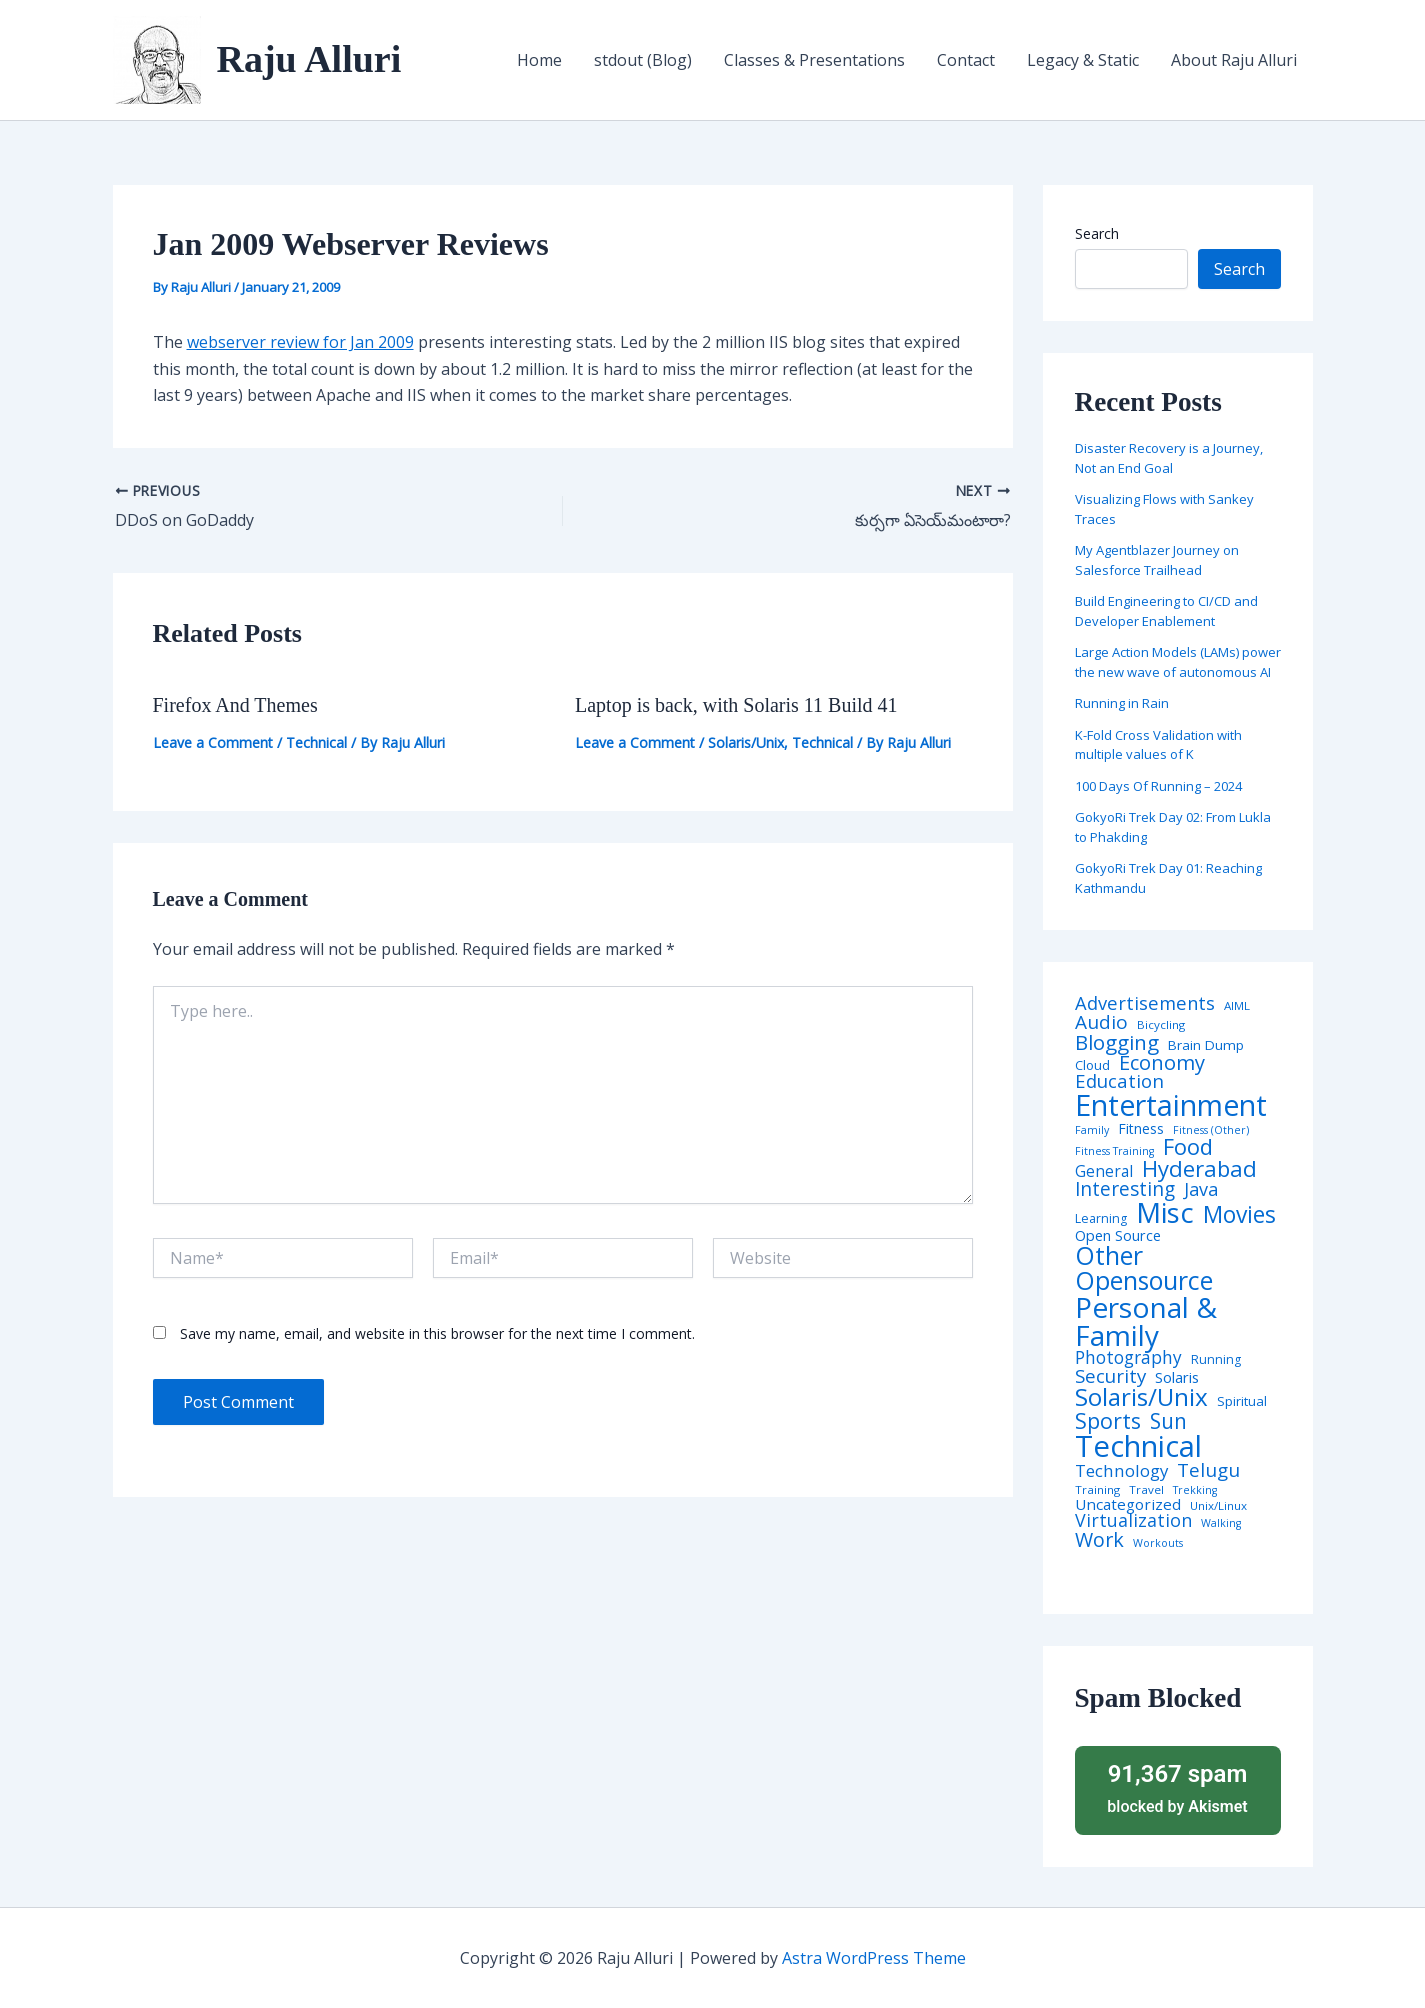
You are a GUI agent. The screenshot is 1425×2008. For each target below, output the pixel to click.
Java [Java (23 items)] (1201, 1189)
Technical (316, 742)
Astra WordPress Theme (874, 1958)
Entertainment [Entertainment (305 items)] (1171, 1105)
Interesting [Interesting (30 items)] (1125, 1189)
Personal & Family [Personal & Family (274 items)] (1146, 1321)
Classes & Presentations (814, 60)
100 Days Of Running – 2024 (1158, 786)
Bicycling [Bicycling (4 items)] (1161, 1025)
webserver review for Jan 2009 (300, 342)
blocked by (1178, 1787)
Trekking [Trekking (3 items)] (1195, 1490)
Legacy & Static (1083, 60)
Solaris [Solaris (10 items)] (1177, 1377)
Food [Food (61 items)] (1188, 1147)
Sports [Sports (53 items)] (1108, 1420)
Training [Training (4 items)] (1097, 1490)
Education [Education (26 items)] (1119, 1081)
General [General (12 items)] (1104, 1172)
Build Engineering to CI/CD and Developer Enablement (1166, 611)
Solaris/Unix (746, 742)
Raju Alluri (309, 59)
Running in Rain (1122, 703)
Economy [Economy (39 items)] (1162, 1062)
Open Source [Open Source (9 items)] (1118, 1236)
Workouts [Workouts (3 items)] (1158, 1543)
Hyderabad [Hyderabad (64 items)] (1199, 1168)
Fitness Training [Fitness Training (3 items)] (1114, 1151)
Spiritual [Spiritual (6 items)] (1242, 1401)
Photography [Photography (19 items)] (1128, 1357)
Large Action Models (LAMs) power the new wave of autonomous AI (1178, 662)
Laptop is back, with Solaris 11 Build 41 (736, 705)
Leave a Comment (213, 742)
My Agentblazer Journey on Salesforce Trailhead (1157, 560)
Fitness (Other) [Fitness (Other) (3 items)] (1211, 1130)
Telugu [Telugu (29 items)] (1208, 1470)
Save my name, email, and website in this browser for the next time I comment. (437, 1333)
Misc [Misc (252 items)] (1165, 1213)
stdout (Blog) (643, 60)
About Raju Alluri (1234, 60)
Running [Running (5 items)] (1216, 1360)
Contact (966, 60)
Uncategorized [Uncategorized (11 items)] (1128, 1504)
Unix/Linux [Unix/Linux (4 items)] (1218, 1506)
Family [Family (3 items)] (1092, 1130)
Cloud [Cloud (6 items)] (1092, 1065)
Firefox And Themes (235, 705)
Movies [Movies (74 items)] (1239, 1215)
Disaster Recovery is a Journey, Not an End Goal (1169, 458)
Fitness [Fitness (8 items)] (1141, 1129)
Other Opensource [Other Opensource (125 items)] (1144, 1268)
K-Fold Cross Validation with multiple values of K (1158, 745)
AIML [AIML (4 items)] (1237, 1006)
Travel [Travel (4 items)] (1146, 1490)
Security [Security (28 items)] (1110, 1376)
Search (1097, 233)
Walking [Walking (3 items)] (1221, 1523)
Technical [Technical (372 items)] (1138, 1446)
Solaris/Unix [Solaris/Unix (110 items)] (1141, 1397)
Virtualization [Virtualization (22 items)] (1133, 1521)
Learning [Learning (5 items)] (1101, 1219)
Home (539, 60)
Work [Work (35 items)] (1099, 1540)
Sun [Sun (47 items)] (1168, 1421)
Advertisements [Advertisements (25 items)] (1145, 1003)
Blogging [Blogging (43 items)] (1117, 1042)
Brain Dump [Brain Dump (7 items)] (1206, 1046)
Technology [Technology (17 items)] (1121, 1471)
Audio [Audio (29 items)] (1101, 1022)
